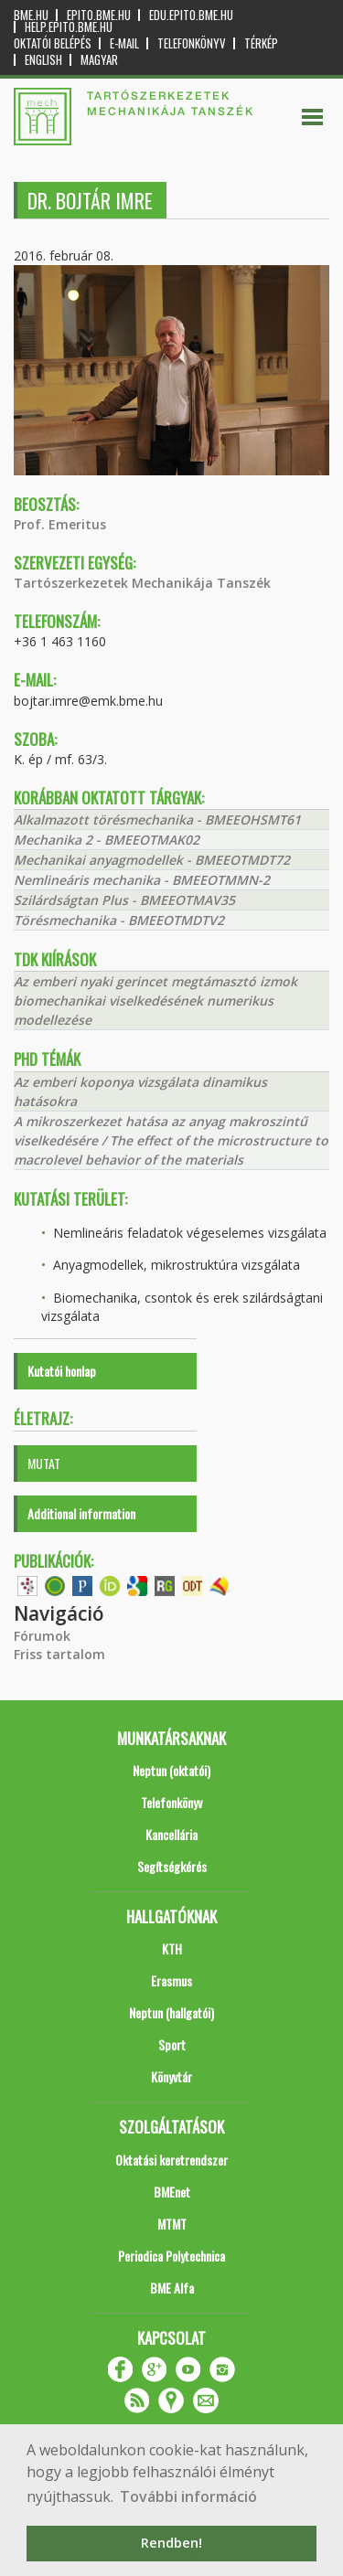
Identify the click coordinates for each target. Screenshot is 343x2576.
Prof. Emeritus (60, 524)
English (43, 60)
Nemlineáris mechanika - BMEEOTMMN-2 (142, 880)
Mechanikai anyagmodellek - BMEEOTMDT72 (152, 859)
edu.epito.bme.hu (191, 15)
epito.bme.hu (99, 15)
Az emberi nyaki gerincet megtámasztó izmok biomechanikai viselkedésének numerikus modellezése (155, 1000)
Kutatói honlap (61, 1370)
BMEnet (172, 2191)
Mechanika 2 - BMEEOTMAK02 (106, 839)
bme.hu (31, 15)
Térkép (261, 43)
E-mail (124, 43)
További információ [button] (188, 2496)
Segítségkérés (172, 1866)
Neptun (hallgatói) (171, 2012)
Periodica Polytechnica (171, 2255)
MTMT (172, 2223)
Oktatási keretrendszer (171, 2159)
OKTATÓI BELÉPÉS (52, 43)
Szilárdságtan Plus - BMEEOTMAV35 (124, 900)
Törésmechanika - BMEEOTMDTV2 (119, 920)
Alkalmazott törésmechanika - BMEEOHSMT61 (157, 819)
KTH (172, 1948)
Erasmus (171, 1980)
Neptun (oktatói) (171, 1770)
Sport (172, 2044)
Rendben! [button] (171, 2542)
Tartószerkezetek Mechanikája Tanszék (142, 582)
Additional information (81, 1513)
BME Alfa (172, 2287)
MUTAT (43, 1463)
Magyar (99, 60)
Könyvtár (171, 2076)
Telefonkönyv (191, 43)
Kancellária (171, 1834)
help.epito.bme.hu (69, 27)
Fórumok (42, 1636)
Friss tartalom (59, 1654)
